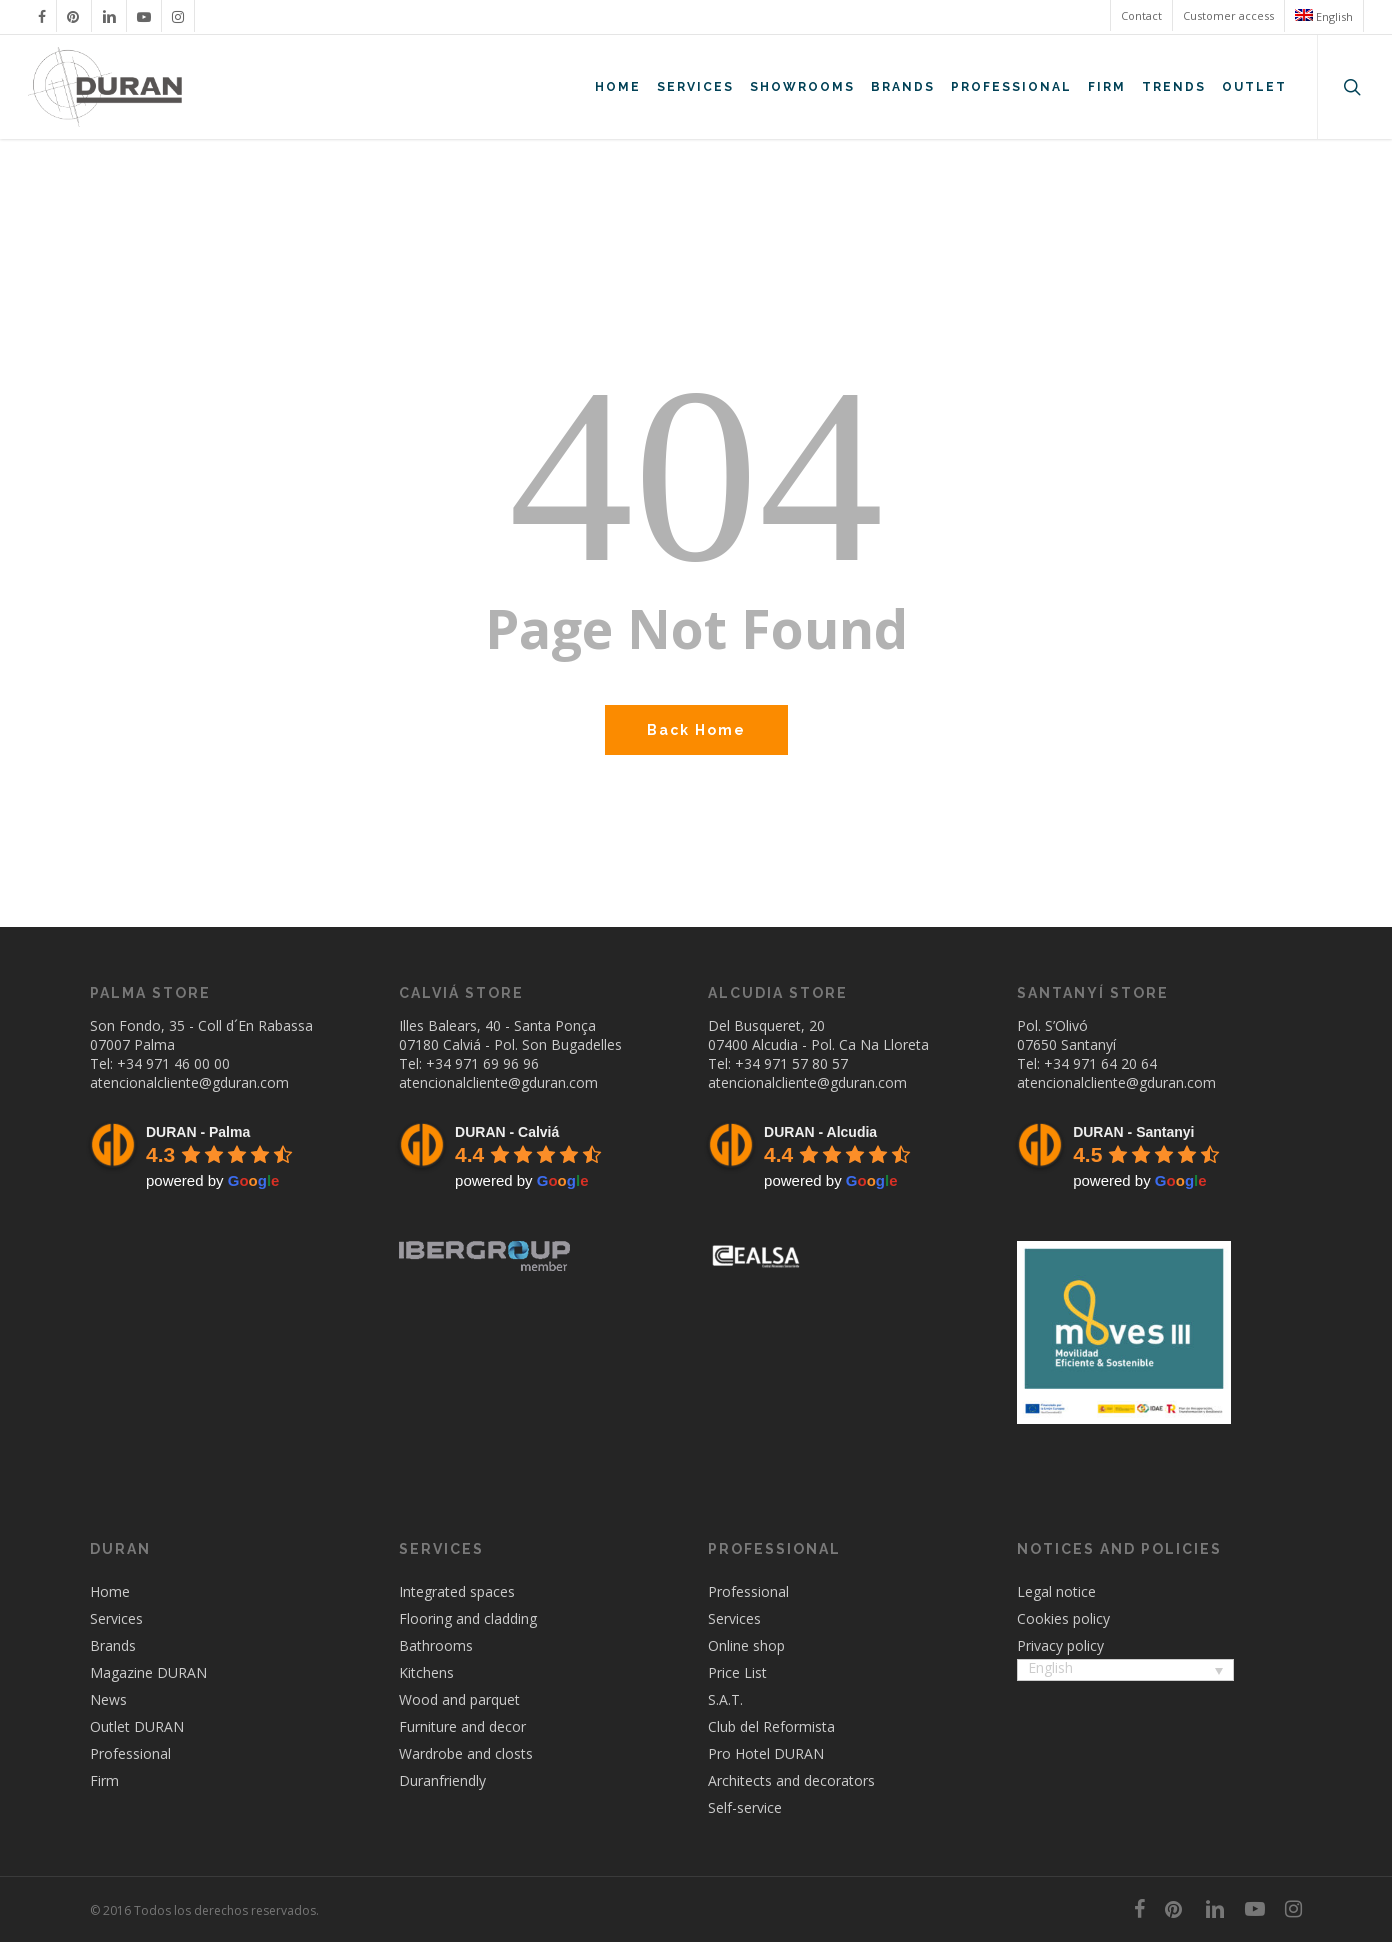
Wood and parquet (459, 1699)
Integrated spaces (457, 1591)
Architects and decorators (791, 1780)
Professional (130, 1753)
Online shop (746, 1645)
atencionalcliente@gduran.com (189, 1082)
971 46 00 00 (188, 1063)
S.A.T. (725, 1699)
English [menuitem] (1050, 1667)
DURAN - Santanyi (1133, 1132)
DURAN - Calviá (507, 1132)
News (108, 1699)
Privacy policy (1060, 1645)
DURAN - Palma (198, 1132)
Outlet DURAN (137, 1726)
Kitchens (426, 1672)
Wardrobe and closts (466, 1753)
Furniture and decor (462, 1726)
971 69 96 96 (497, 1063)
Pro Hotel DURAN (766, 1753)
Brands (113, 1645)
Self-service (745, 1807)
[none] (1125, 1672)
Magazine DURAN (148, 1672)
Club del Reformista (771, 1726)
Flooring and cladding (468, 1618)
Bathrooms (436, 1645)
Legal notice (1056, 1591)
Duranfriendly (442, 1780)
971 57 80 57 (806, 1063)
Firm (104, 1780)
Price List (737, 1672)
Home (110, 1591)
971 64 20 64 (1115, 1063)
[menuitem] (1323, 16)
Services (116, 1618)
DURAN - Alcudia (820, 1132)
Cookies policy (1063, 1618)
